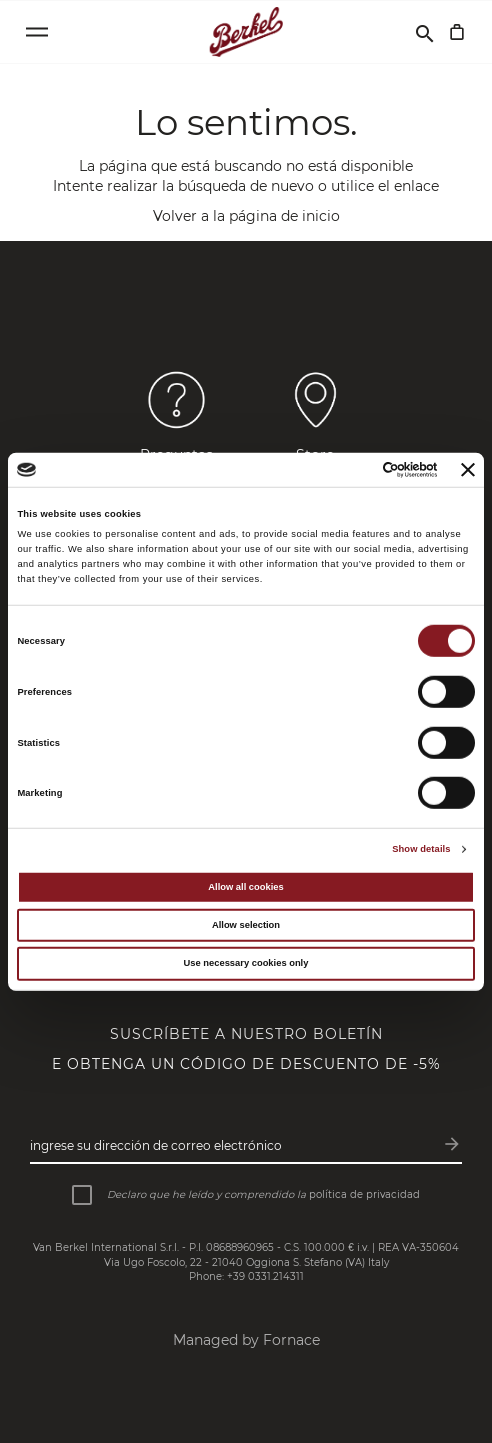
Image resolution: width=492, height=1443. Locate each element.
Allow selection (246, 925)
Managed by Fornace (246, 1340)
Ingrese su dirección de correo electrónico (156, 1145)
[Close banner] (468, 470)
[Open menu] (37, 32)
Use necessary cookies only (246, 963)
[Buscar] (425, 32)
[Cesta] (457, 32)
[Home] (246, 32)
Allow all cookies (245, 887)
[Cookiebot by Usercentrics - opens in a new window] (350, 470)
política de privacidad (364, 1194)
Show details (421, 849)
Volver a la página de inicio (246, 216)
